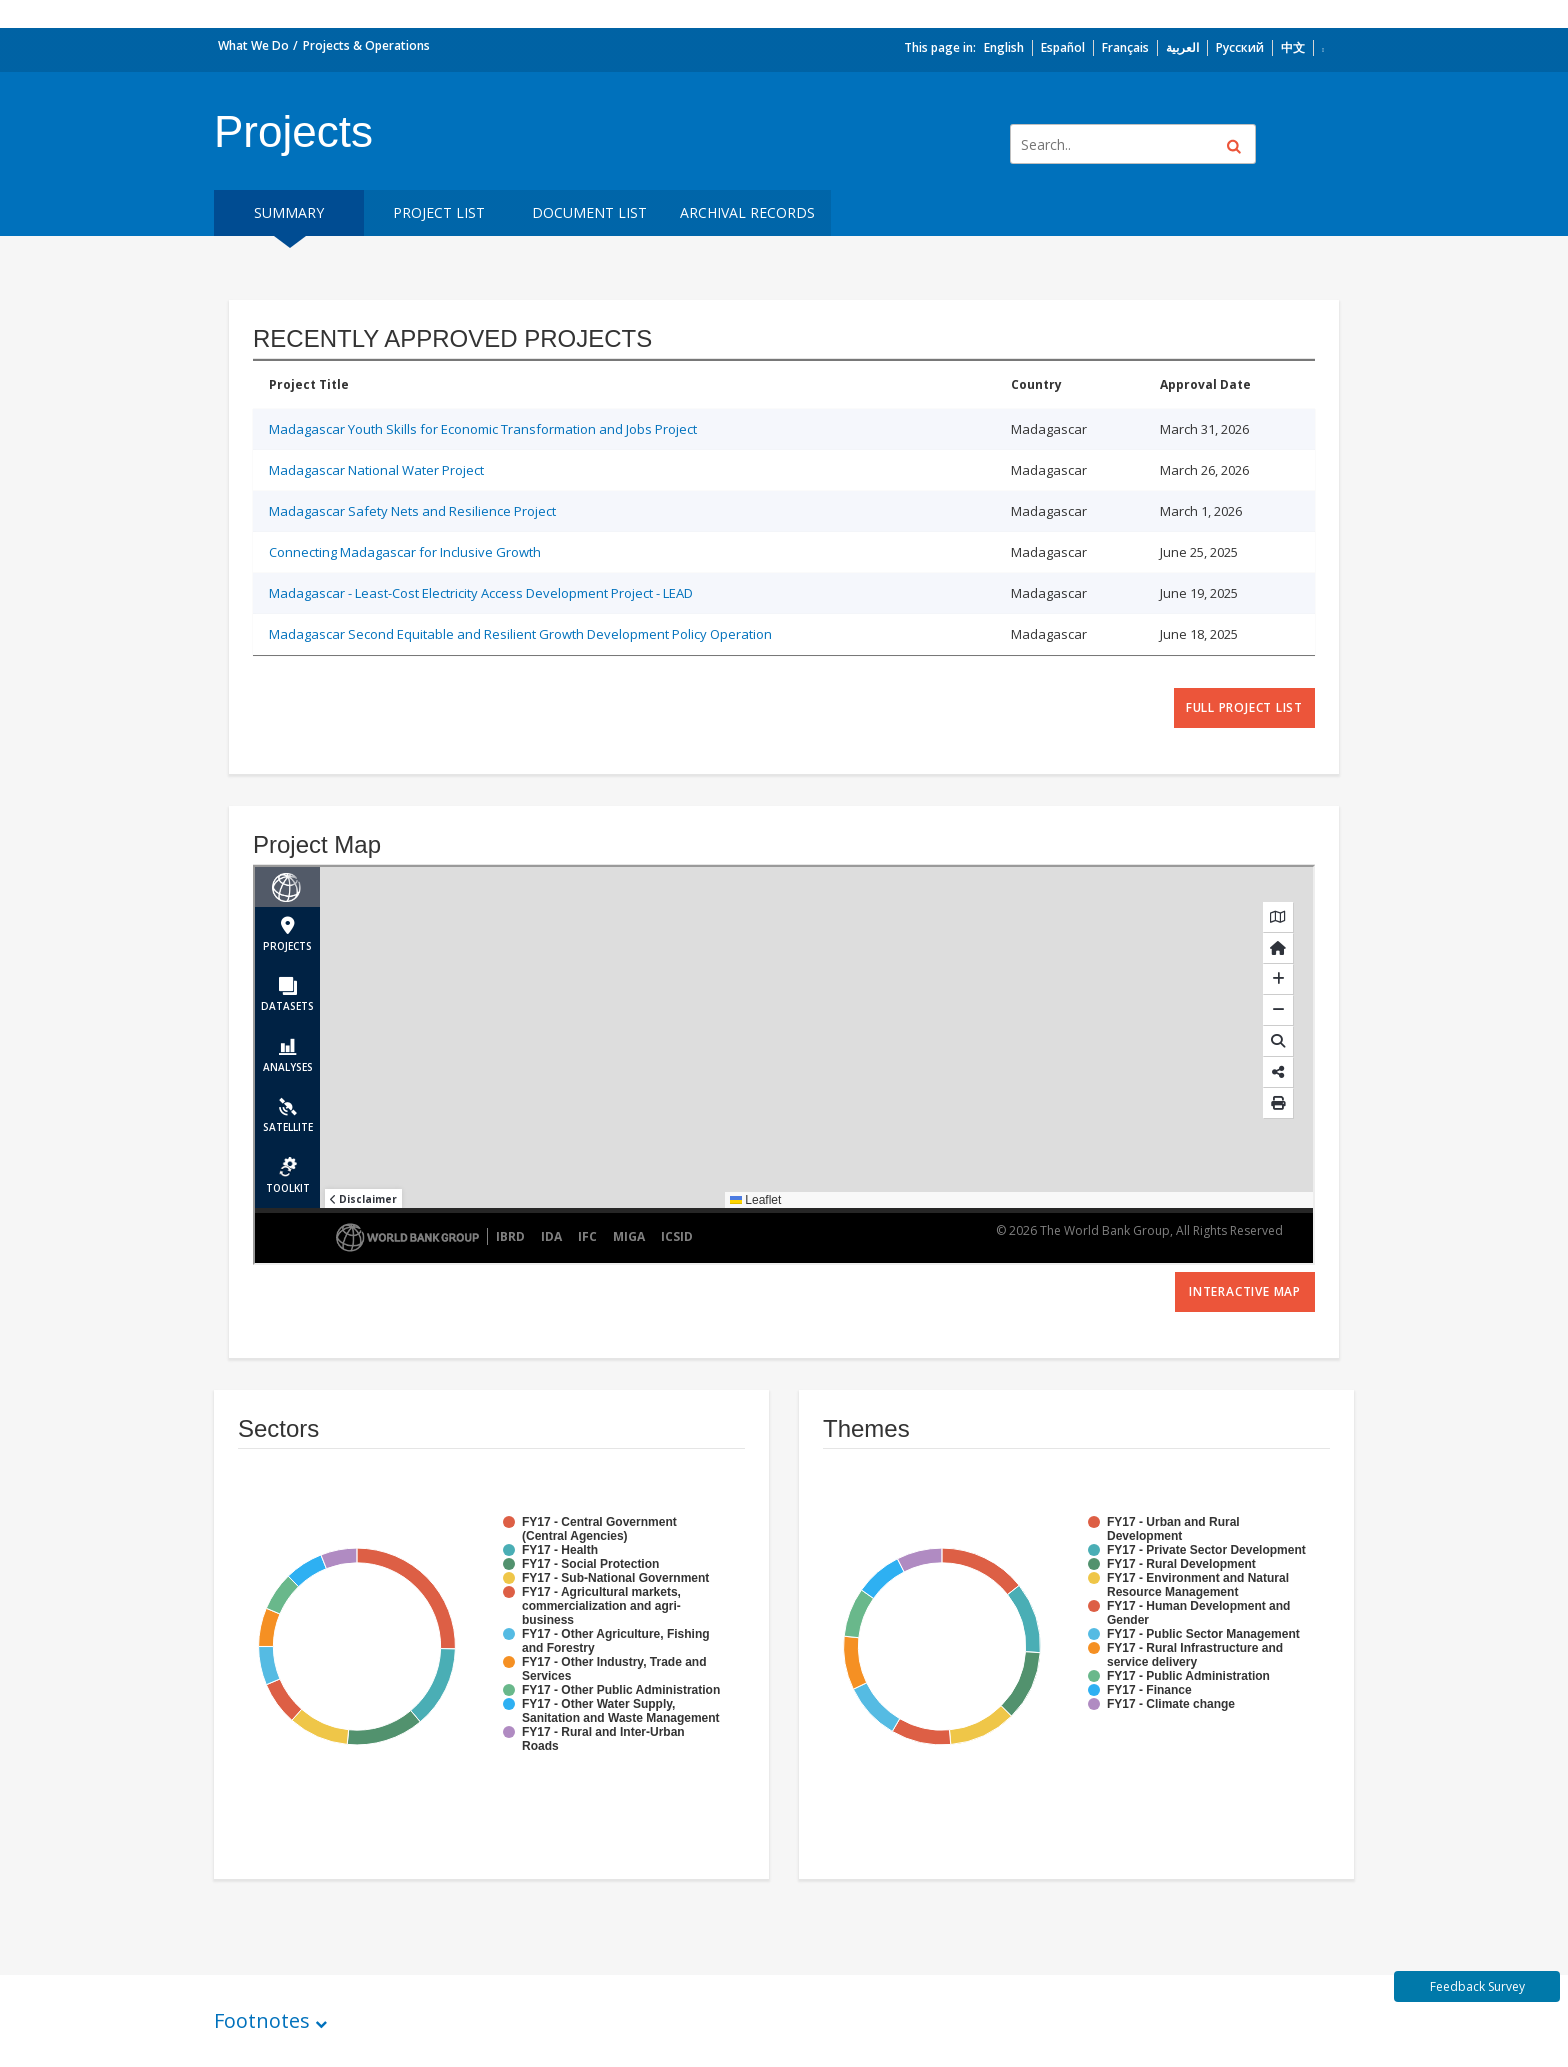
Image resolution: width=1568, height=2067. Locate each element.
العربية (1182, 47)
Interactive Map (1245, 1291)
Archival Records (747, 212)
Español (1063, 47)
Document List (589, 212)
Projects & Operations (366, 45)
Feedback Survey (1477, 1986)
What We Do (253, 45)
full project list (1244, 707)
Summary (289, 212)
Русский (1240, 47)
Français (1125, 47)
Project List (439, 212)
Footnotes (262, 2020)
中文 (1293, 47)
